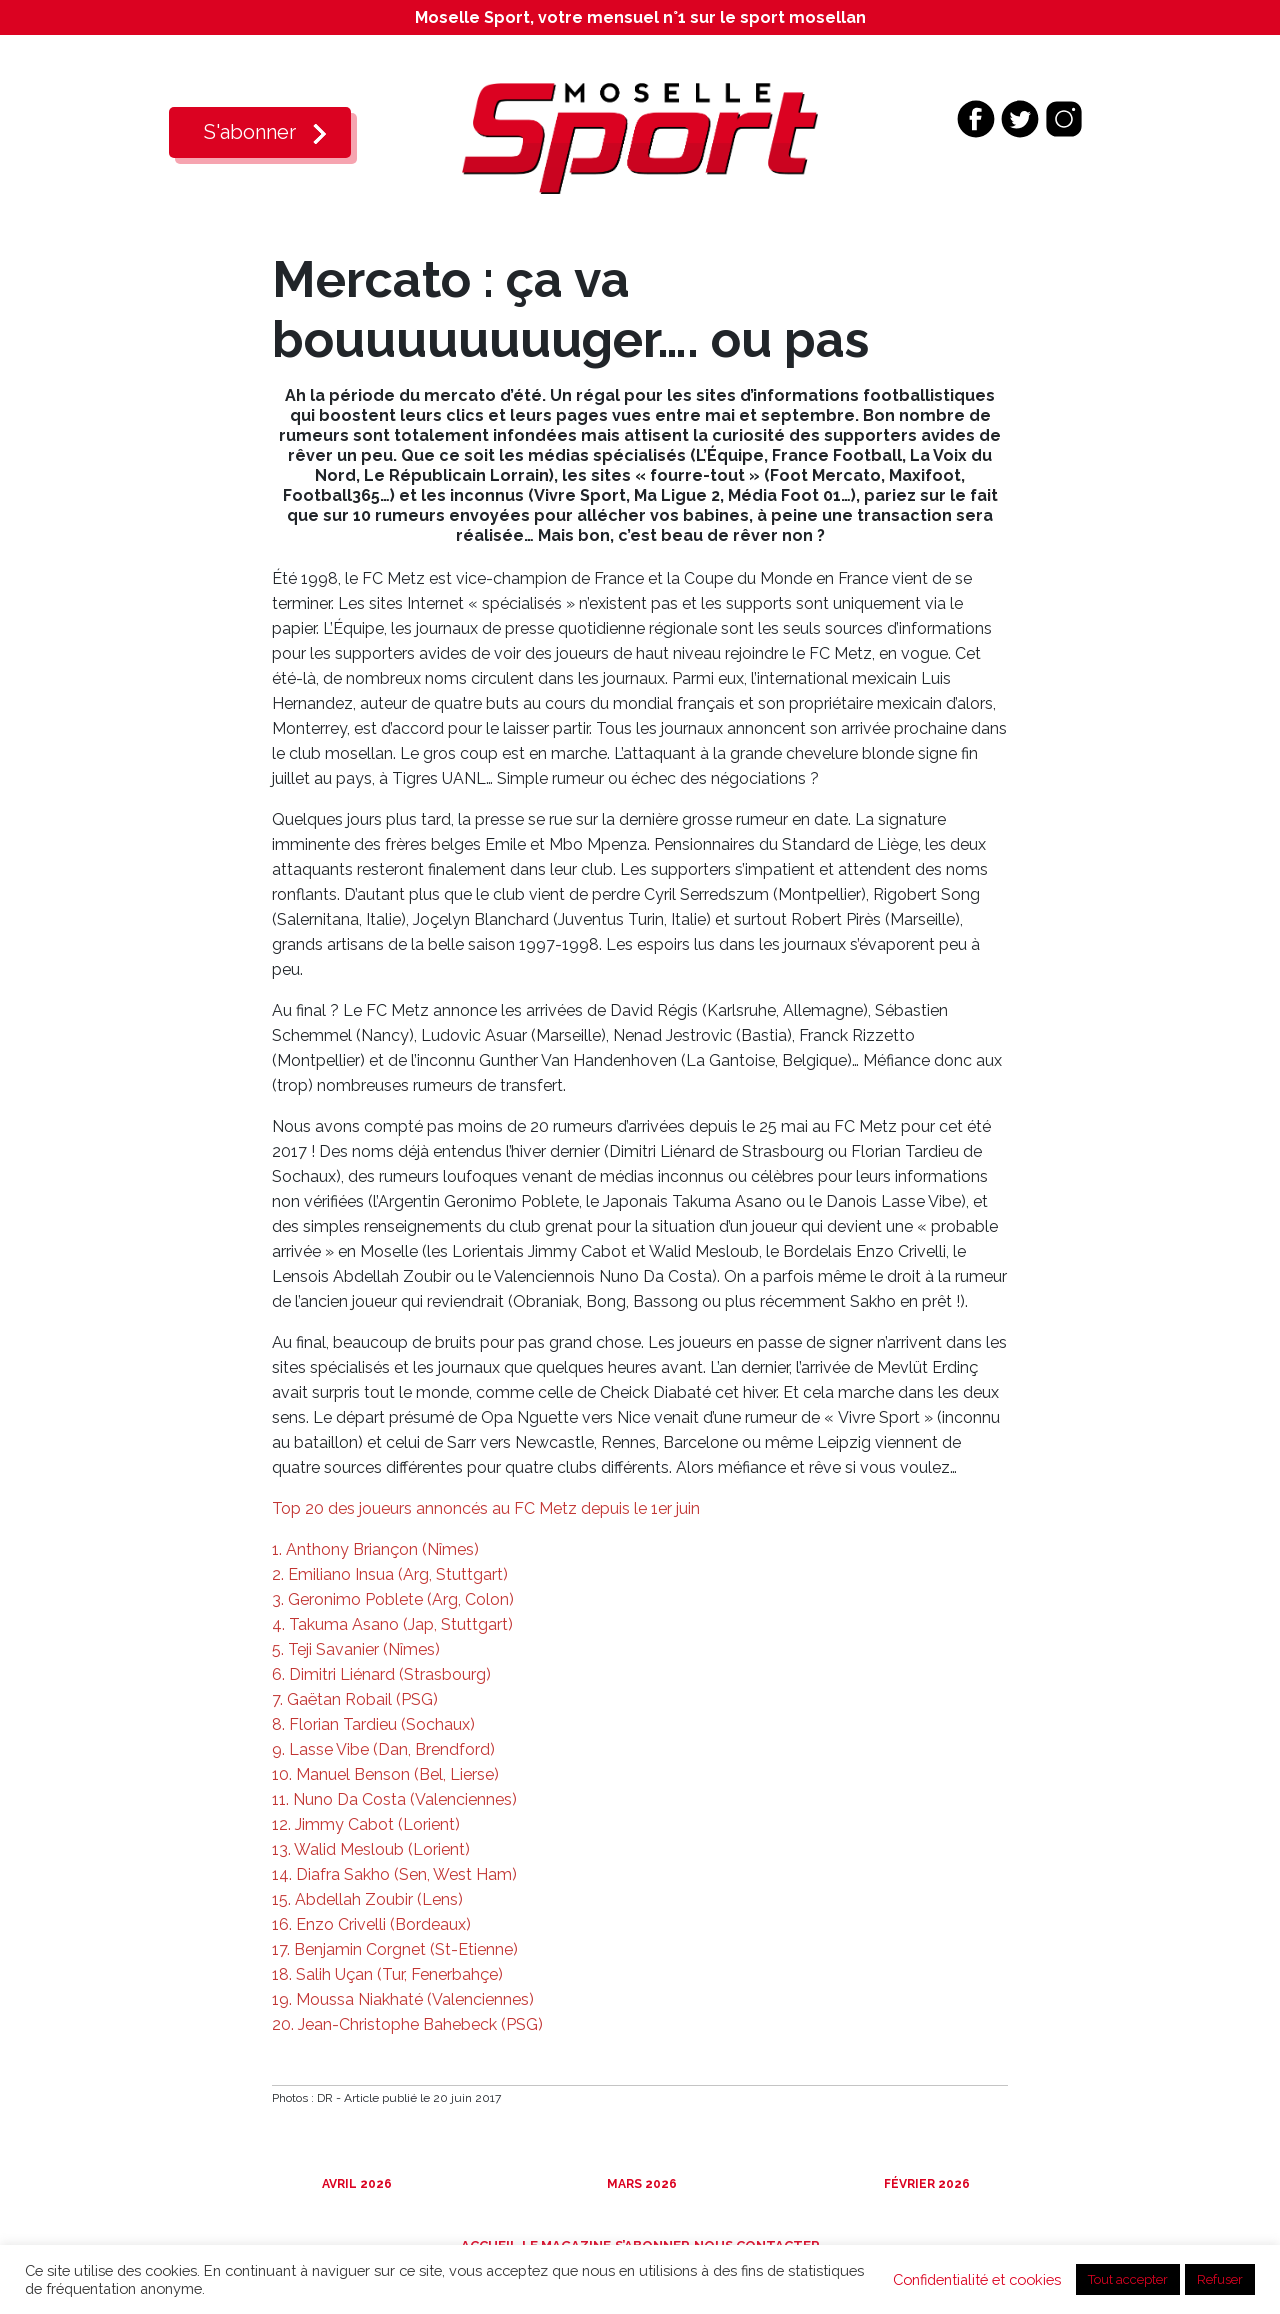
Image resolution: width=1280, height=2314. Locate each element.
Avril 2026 (355, 2184)
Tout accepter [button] (1128, 2279)
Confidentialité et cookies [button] (977, 2279)
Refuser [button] (1220, 2279)
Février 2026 (925, 2184)
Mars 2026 (640, 2184)
